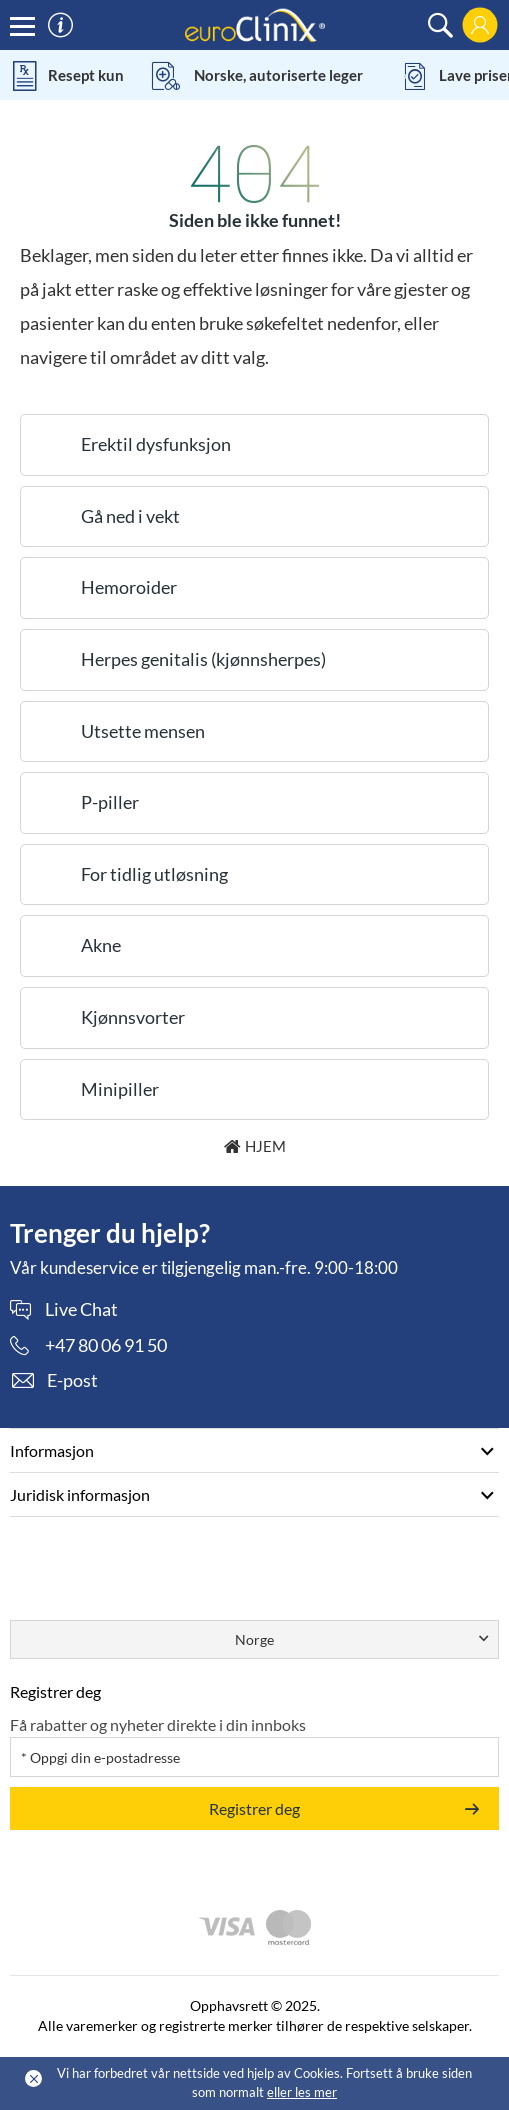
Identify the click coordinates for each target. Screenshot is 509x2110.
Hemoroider (129, 587)
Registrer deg (254, 1808)
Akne (101, 945)
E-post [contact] (72, 1380)
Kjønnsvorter (133, 1017)
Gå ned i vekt (130, 516)
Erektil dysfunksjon (156, 444)
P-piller (110, 802)
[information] (60, 25)
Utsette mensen (143, 731)
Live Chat (81, 1310)
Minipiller (120, 1089)
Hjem (265, 1146)
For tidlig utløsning (154, 874)
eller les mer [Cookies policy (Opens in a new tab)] (302, 2092)
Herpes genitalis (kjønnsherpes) (203, 659)
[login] (480, 25)
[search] (440, 25)
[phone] (88, 1345)
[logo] (255, 23)
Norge (254, 1639)
